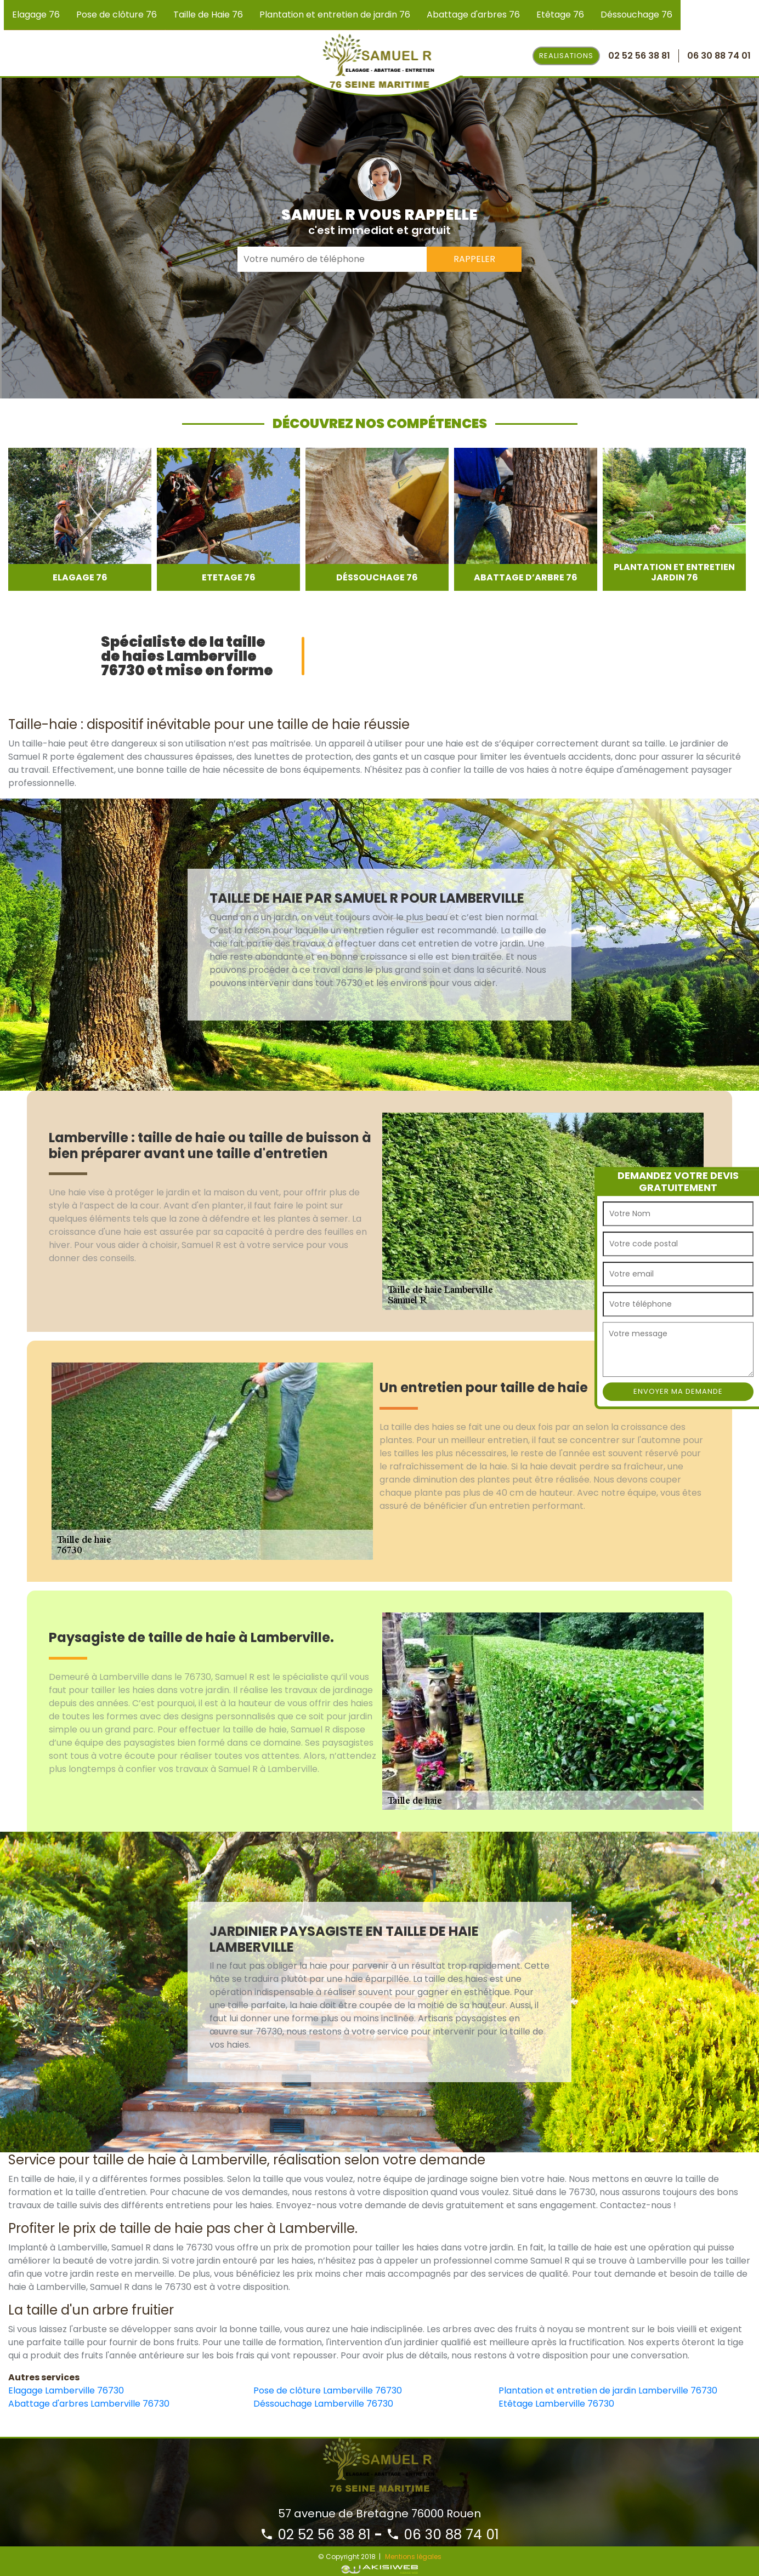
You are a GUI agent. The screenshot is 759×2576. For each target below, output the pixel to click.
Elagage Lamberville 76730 (66, 2390)
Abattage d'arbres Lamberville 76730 (88, 2403)
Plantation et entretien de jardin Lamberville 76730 (608, 2390)
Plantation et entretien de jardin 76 (334, 14)
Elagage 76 (36, 14)
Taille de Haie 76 (208, 14)
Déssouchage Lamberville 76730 (323, 2403)
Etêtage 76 (560, 14)
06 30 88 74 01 (442, 2534)
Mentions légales (413, 2556)
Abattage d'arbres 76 (473, 14)
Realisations (566, 55)
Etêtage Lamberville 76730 (556, 2403)
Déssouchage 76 (636, 14)
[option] (79, 519)
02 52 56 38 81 (315, 2534)
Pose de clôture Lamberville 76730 (327, 2390)
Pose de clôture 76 (116, 14)
